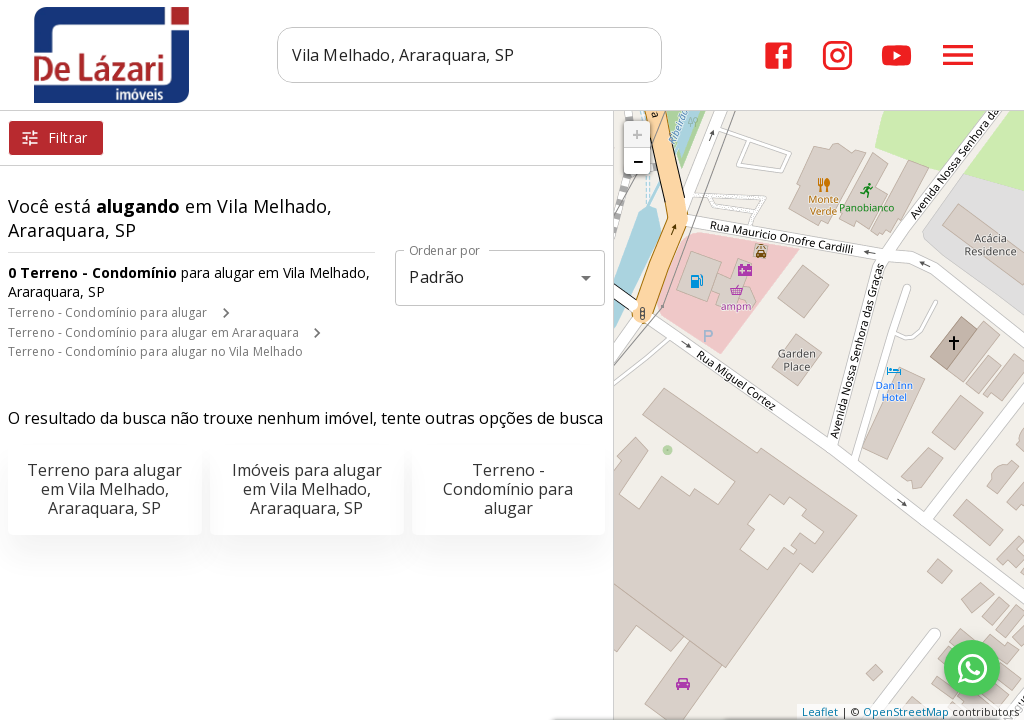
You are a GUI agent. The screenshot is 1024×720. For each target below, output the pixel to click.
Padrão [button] (436, 277)
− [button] (638, 161)
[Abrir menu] (958, 55)
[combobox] (472, 55)
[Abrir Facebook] (778, 55)
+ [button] (637, 134)
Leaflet (820, 711)
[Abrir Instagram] (837, 55)
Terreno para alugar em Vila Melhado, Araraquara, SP (104, 489)
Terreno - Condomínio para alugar (108, 312)
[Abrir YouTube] (896, 55)
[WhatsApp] (972, 668)
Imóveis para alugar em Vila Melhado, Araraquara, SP (307, 489)
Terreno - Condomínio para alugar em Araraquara (153, 332)
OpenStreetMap (906, 711)
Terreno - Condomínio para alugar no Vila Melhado (155, 351)
